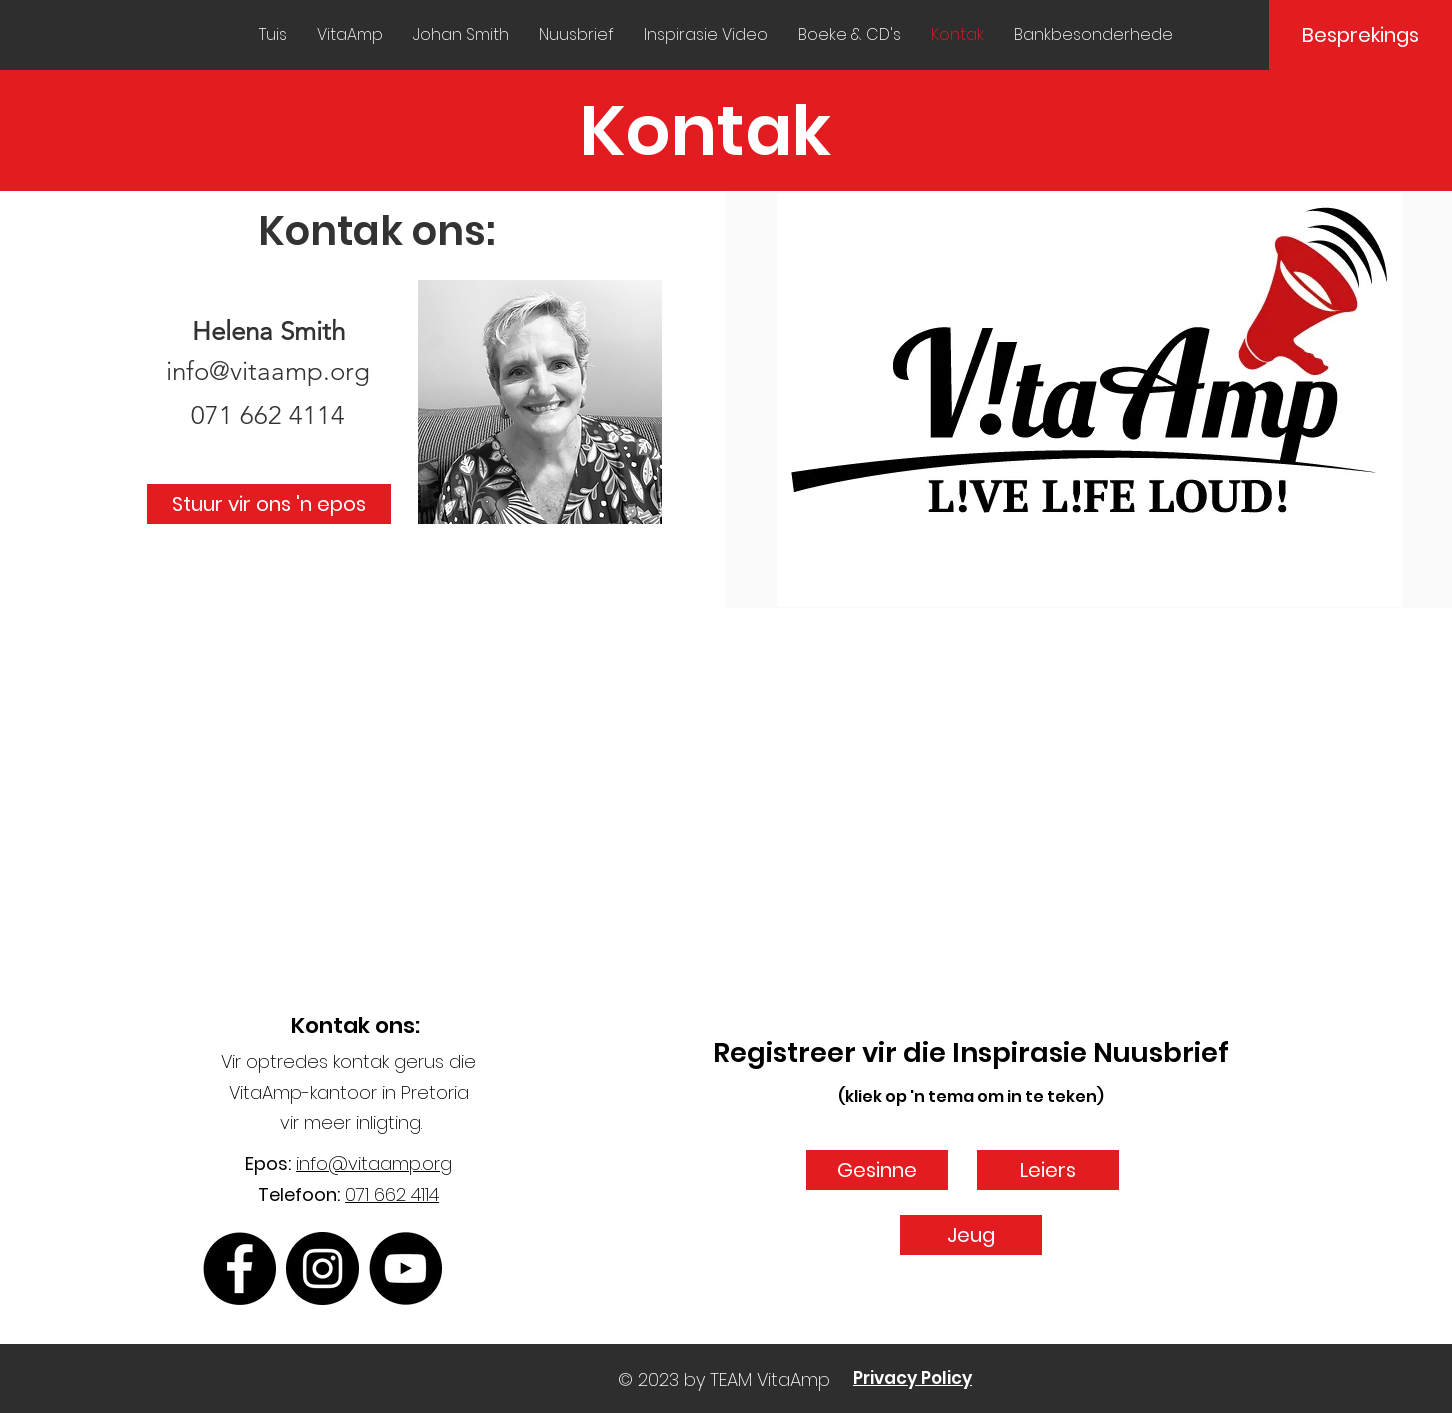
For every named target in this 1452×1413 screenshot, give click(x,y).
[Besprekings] (1360, 35)
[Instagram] (322, 1268)
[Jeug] (971, 1235)
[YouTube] (405, 1268)
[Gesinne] (877, 1170)
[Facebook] (239, 1268)
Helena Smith (268, 331)
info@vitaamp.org (268, 371)
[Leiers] (1048, 1170)
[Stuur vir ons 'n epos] (269, 504)
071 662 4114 (392, 1194)
